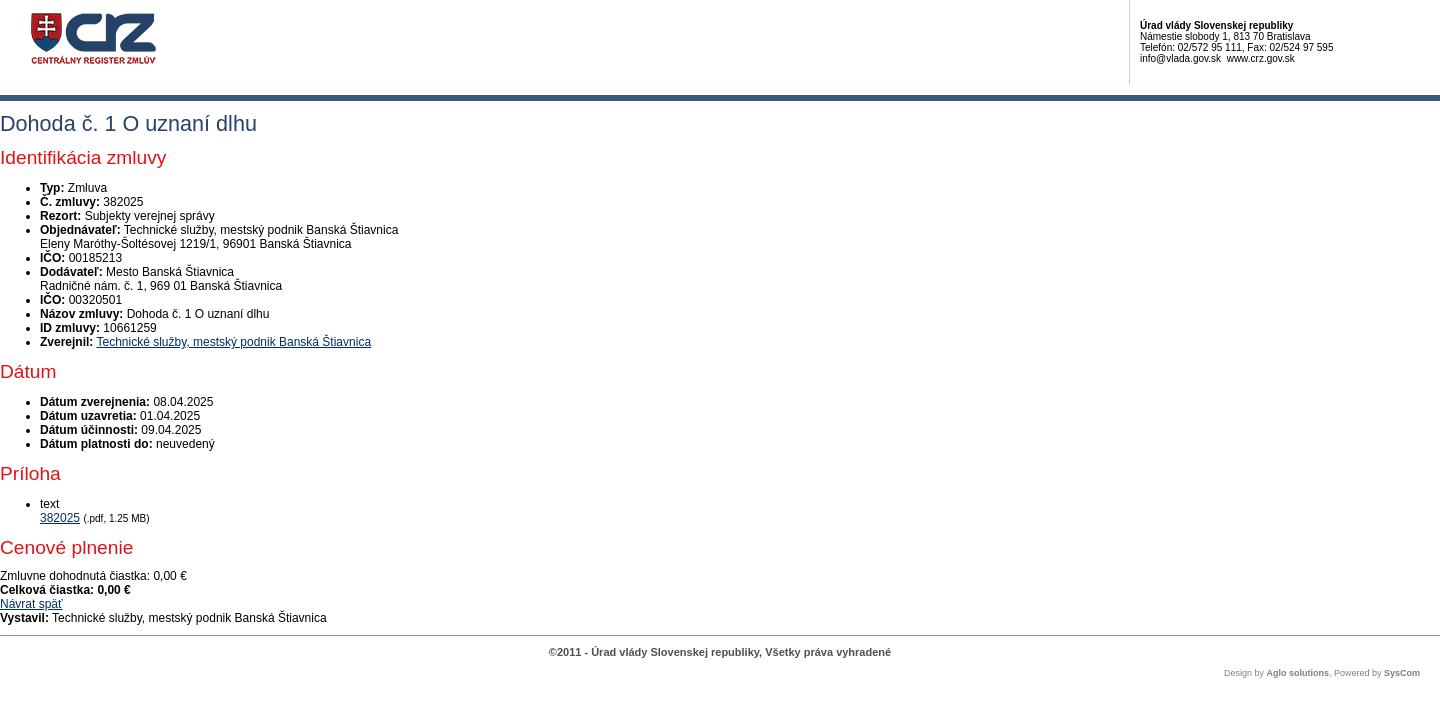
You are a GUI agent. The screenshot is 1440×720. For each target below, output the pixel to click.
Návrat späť (31, 604)
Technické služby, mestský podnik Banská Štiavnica (233, 342)
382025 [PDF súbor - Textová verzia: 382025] (60, 518)
